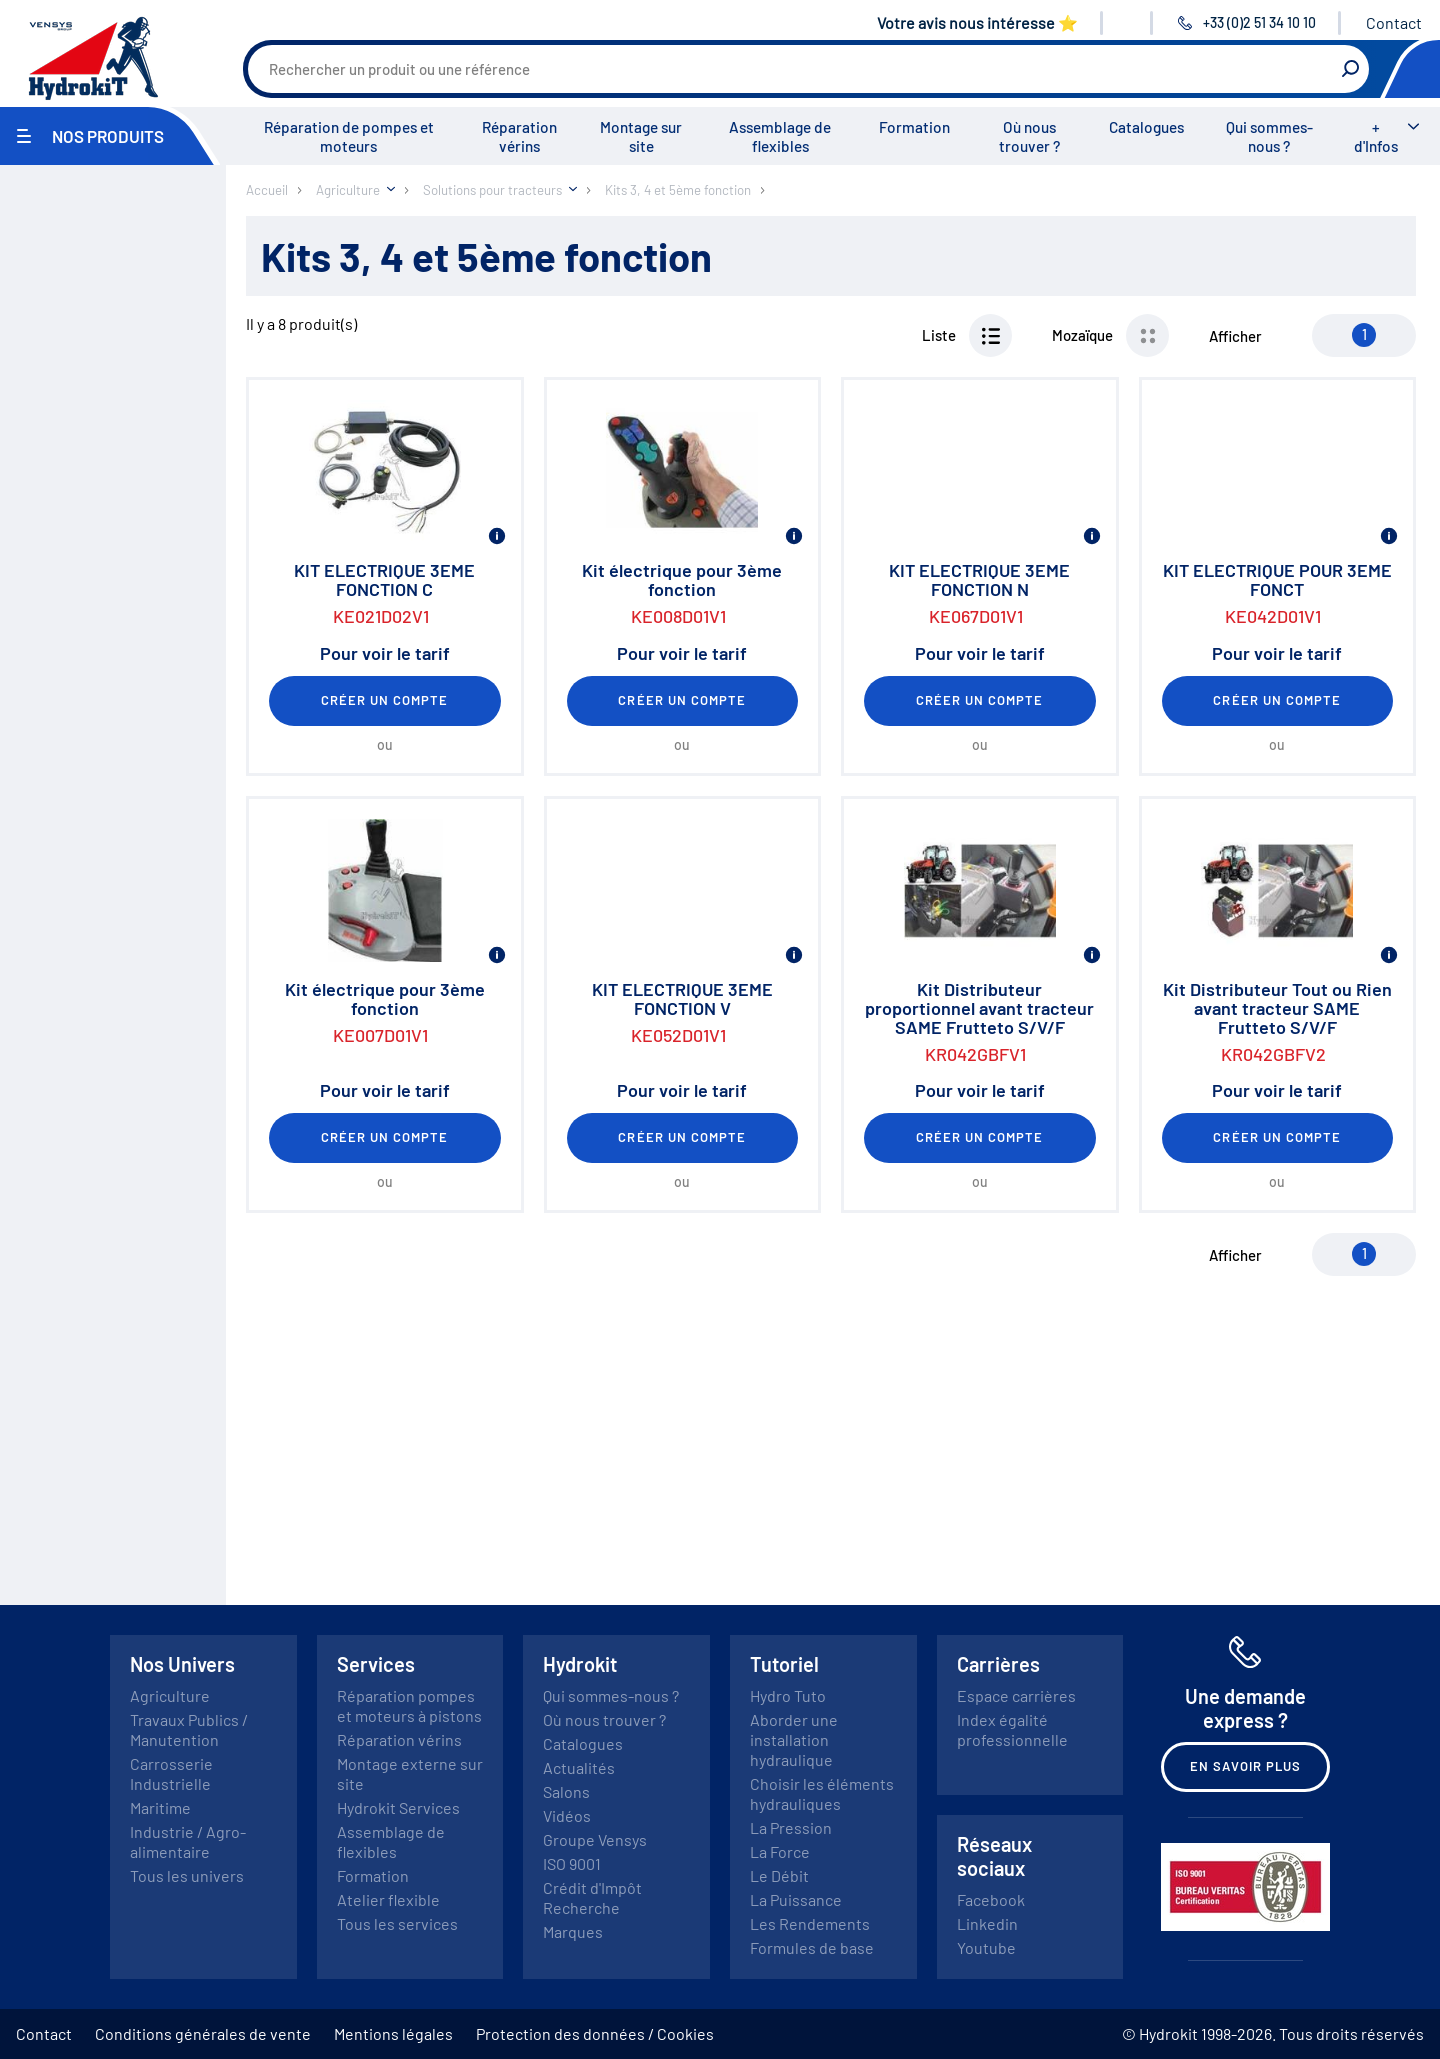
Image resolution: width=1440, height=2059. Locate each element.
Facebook (991, 1899)
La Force (780, 1851)
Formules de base (812, 1947)
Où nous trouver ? (1029, 136)
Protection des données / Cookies (595, 2033)
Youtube (986, 1947)
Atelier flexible (388, 1899)
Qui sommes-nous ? (1269, 136)
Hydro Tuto (788, 1695)
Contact (1394, 22)
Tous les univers (187, 1875)
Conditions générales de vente (203, 2033)
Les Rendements (810, 1923)
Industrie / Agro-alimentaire (188, 1841)
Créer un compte (385, 700)
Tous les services (397, 1923)
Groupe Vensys (595, 1839)
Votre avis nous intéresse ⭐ (977, 22)
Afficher (1235, 336)
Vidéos (567, 1815)
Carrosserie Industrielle (171, 1773)
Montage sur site (641, 136)
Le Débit (779, 1875)
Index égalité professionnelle (1012, 1729)
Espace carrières (1016, 1695)
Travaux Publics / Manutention (189, 1729)
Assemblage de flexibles (780, 136)
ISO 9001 (572, 1863)
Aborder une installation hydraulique (794, 1739)
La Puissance (796, 1899)
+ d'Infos (1376, 136)
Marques (573, 1931)
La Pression (791, 1827)
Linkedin (987, 1923)
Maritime (160, 1807)
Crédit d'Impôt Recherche (592, 1897)
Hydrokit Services (398, 1807)
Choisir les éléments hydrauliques (822, 1793)
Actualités (579, 1767)
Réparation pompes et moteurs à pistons (409, 1705)
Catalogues (1146, 127)
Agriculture (170, 1695)
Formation (914, 127)
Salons (566, 1791)
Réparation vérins (519, 136)
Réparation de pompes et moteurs (349, 136)
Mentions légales (393, 2033)
